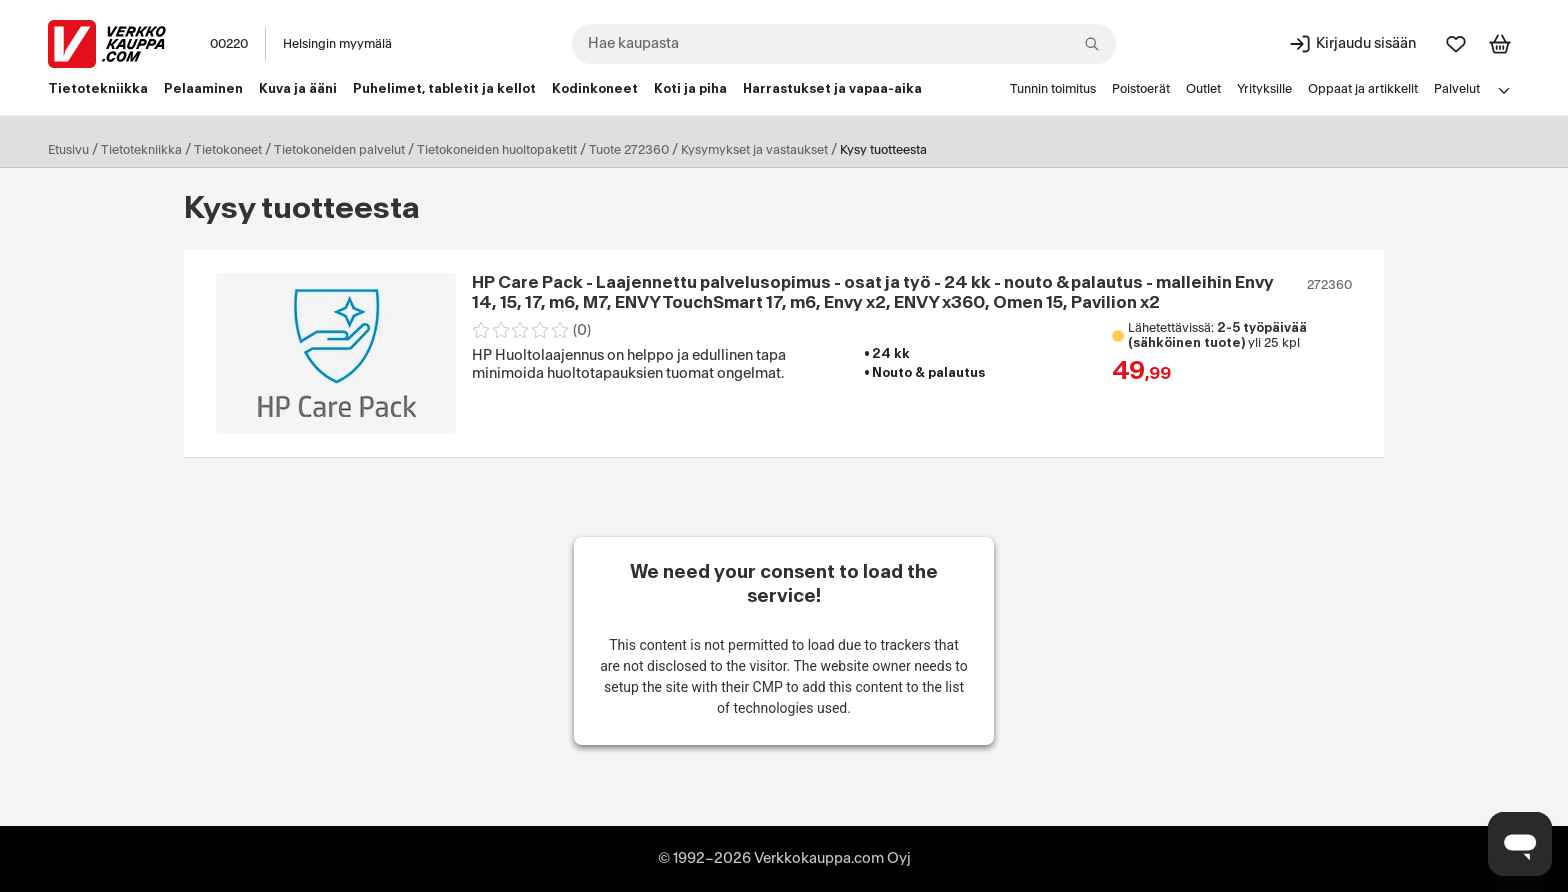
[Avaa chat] (1520, 844)
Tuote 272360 (629, 150)
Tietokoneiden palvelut (339, 150)
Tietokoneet (228, 150)
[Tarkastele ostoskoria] (1500, 44)
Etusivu (68, 150)
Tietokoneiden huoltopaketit (497, 150)
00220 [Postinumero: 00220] (229, 44)
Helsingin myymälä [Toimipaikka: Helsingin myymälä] (337, 44)
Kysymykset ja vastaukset (754, 150)
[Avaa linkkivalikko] (1504, 90)
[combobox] (844, 44)
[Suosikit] (1456, 44)
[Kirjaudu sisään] (1352, 44)
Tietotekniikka (141, 150)
